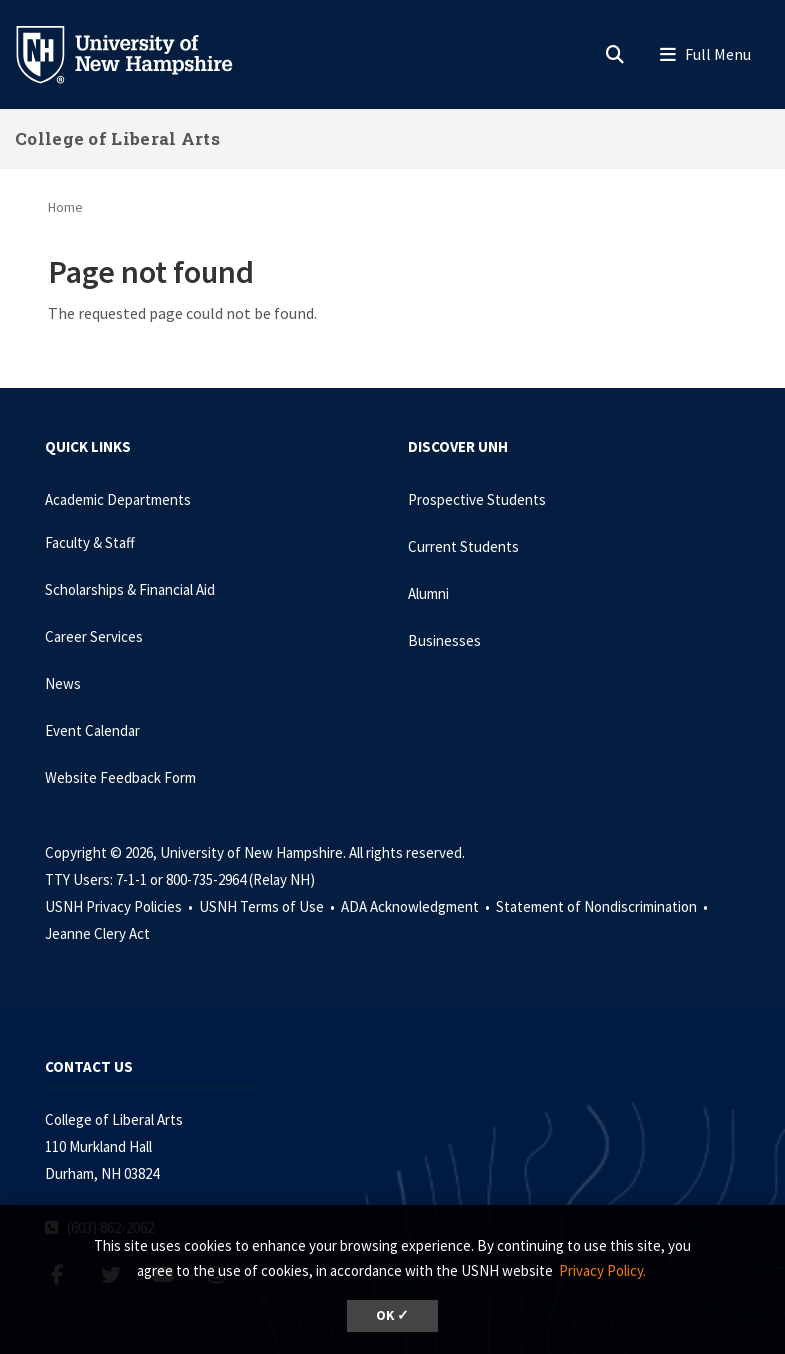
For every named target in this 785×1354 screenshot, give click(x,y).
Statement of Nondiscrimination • (603, 906)
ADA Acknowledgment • (417, 906)
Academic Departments (118, 499)
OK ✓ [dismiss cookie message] (392, 1315)
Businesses (444, 640)
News (63, 683)
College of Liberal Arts (117, 138)
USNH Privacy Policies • (120, 906)
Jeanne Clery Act (97, 933)
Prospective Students (477, 499)
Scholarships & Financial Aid (130, 589)
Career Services (94, 636)
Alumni (428, 593)
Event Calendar (92, 730)
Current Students (463, 546)
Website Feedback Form (120, 777)
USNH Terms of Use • (268, 906)
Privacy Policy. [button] (602, 1270)
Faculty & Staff (90, 542)
